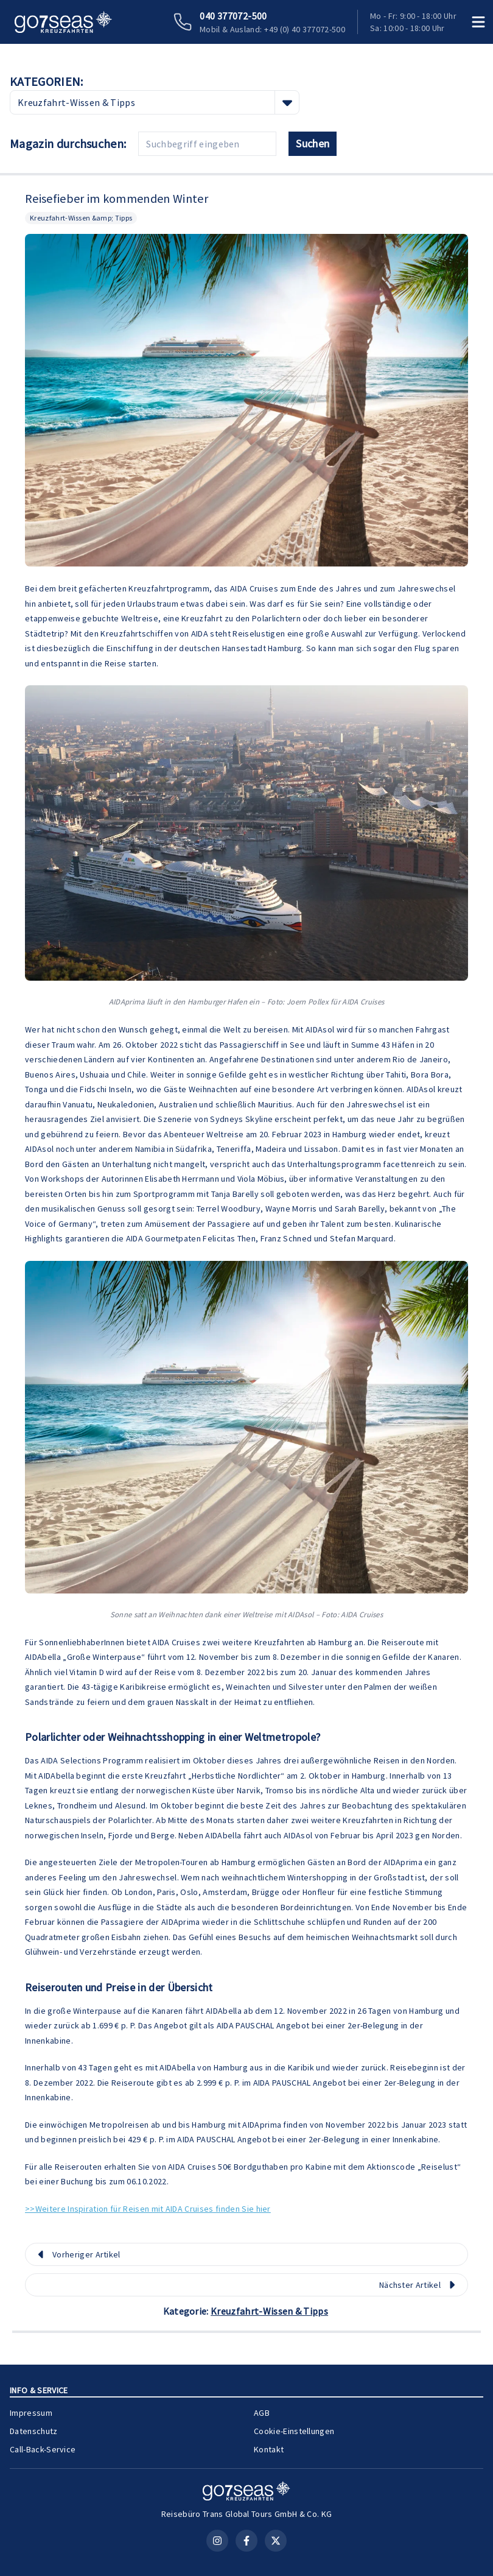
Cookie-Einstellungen (294, 2431)
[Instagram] (217, 2541)
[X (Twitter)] (276, 2541)
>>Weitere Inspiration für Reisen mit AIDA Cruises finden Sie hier (148, 2208)
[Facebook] (246, 2541)
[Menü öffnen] (478, 22)
